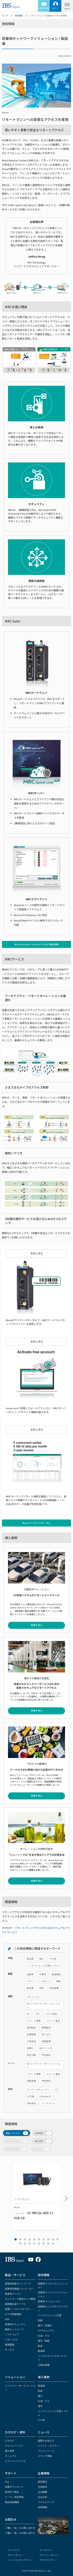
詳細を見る (36, 1625)
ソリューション (17, 2141)
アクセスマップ (46, 2502)
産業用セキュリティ (15, 2324)
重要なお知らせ (46, 2440)
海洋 (40, 2406)
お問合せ (11, 2519)
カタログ (9, 2440)
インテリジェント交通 (49, 2315)
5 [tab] (34, 2239)
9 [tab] (53, 2239)
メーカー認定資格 (14, 2497)
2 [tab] (20, 2239)
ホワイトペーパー (14, 2445)
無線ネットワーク (14, 2329)
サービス (9, 2349)
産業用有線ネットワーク (18, 2283)
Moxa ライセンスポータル (37, 1522)
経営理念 (42, 2481)
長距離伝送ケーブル (15, 2303)
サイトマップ (13, 2550)
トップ (5, 15)
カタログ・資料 (15, 2432)
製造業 (41, 2350)
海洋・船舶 (43, 2340)
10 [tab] (57, 2239)
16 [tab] (43, 2243)
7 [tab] (43, 2239)
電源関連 (9, 2344)
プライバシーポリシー (49, 2555)
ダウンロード (16, 2149)
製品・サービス (17, 2133)
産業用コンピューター (49, 2301)
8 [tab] (48, 2239)
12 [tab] (25, 2243)
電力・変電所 (45, 2325)
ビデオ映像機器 (13, 2314)
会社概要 (42, 2491)
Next (65, 2196)
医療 (40, 2320)
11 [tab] (20, 2243)
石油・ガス (43, 2335)
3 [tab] (25, 2239)
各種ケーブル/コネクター (18, 2309)
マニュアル (11, 2455)
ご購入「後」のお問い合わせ (20, 2533)
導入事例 (43, 2141)
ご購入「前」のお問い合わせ (20, 2527)
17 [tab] (48, 2243)
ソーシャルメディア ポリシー (20, 2559)
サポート (11, 2473)
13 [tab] (29, 2243)
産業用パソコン (13, 2293)
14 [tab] (34, 2243)
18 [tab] (53, 2243)
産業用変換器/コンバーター (19, 2288)
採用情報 (42, 2507)
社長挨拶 (42, 2486)
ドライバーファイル (15, 2461)
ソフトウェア (12, 2334)
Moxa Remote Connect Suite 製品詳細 (36, 944)
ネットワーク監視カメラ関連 (20, 2298)
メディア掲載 (45, 2455)
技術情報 (19, 15)
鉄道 (40, 2345)
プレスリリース (46, 2450)
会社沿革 (42, 2497)
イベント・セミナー (48, 2445)
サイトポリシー (46, 2550)
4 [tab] (29, 2239)
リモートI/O (11, 2339)
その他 (41, 2419)
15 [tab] (39, 2243)
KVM (7, 2319)
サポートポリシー (15, 2555)
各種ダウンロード (14, 2486)
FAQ (7, 2481)
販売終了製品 (12, 2491)
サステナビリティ (47, 2559)
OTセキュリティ (46, 2330)
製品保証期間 (12, 2502)
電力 (40, 2395)
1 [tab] (15, 2239)
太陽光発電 (43, 2365)
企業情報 (43, 2473)
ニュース (41, 2149)
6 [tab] (39, 2239)
